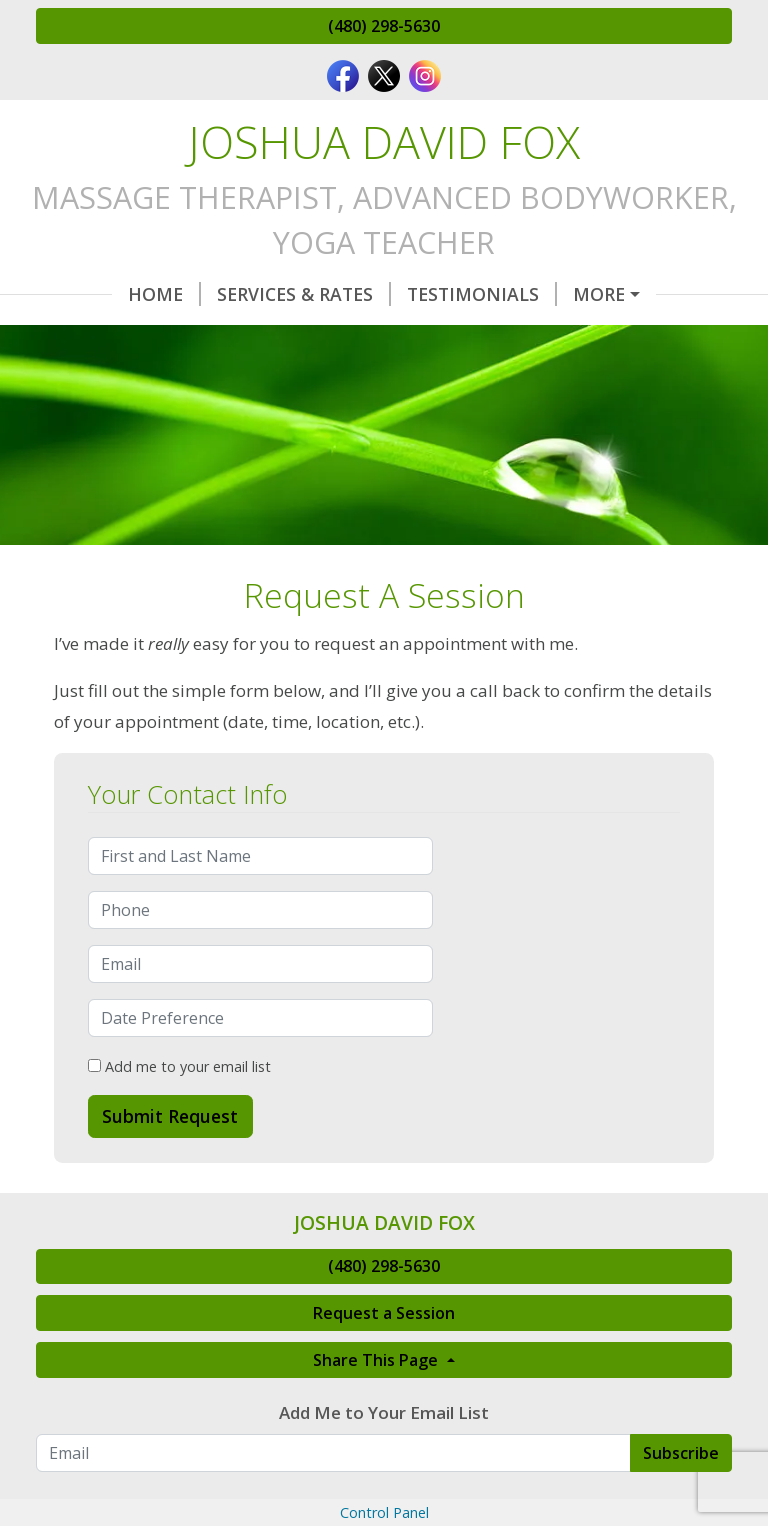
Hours (92, 337)
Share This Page (377, 1445)
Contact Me (216, 337)
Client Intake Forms (409, 337)
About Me (99, 379)
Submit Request (170, 1201)
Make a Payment (623, 337)
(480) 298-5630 (384, 26)
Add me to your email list (179, 1151)
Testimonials (406, 294)
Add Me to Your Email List (384, 1497)
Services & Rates (228, 294)
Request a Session (384, 1398)
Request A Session (594, 294)
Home (88, 294)
